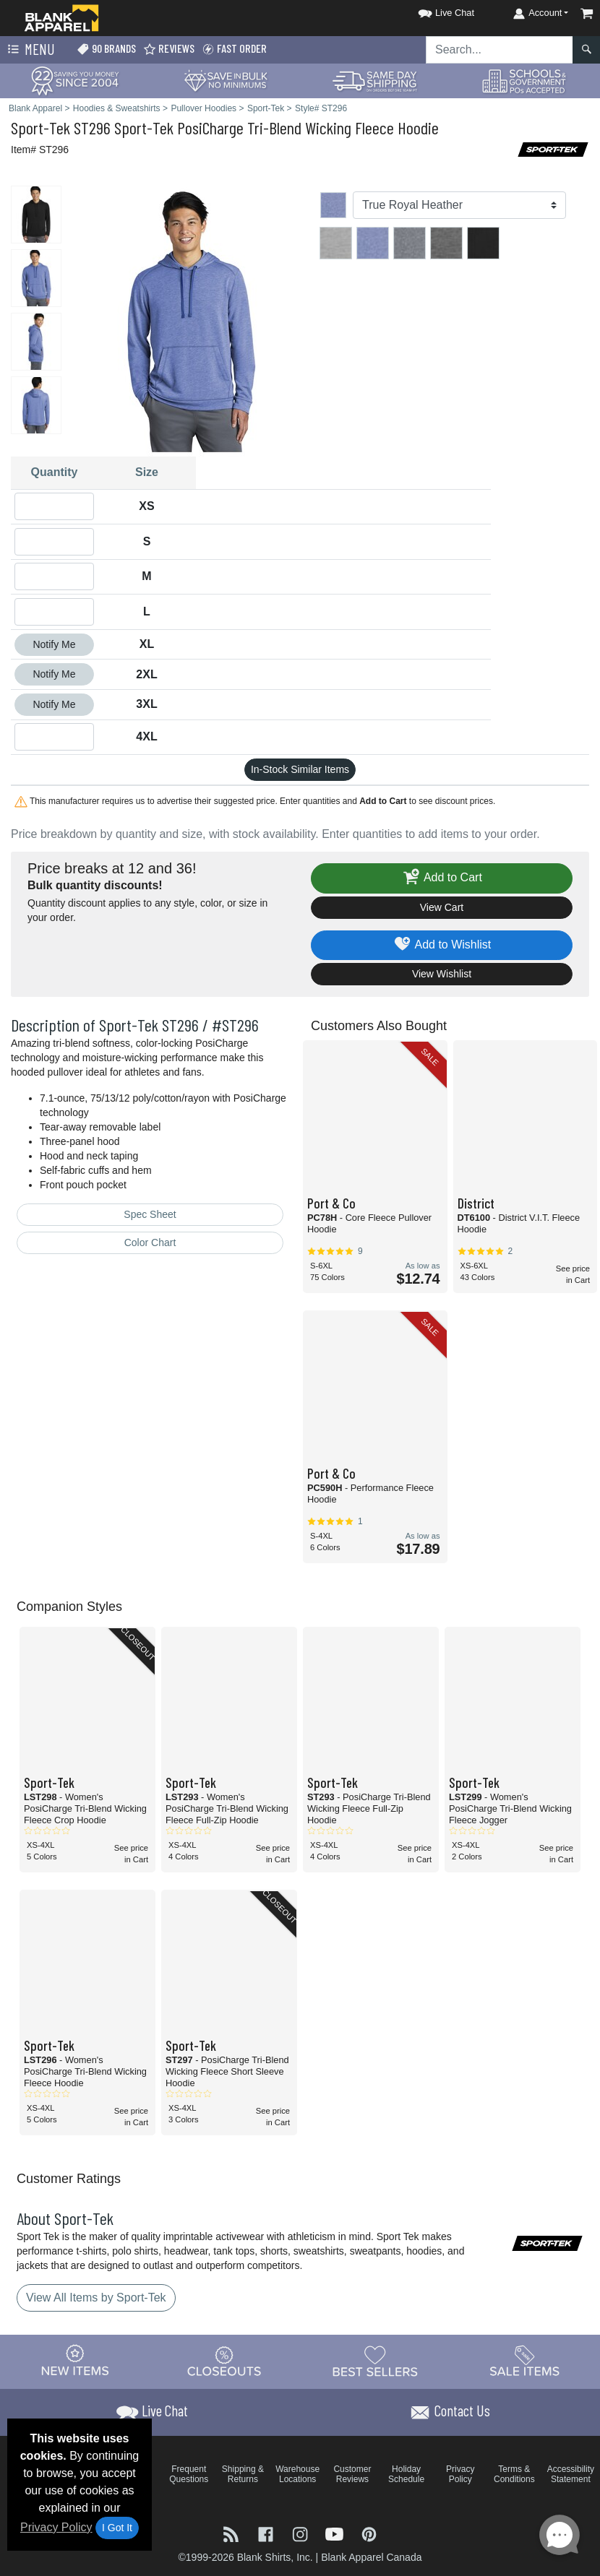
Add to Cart (441, 878)
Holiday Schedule (406, 2474)
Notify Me (54, 644)
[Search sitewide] (499, 50)
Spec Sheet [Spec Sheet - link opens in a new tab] (150, 1214)
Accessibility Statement (570, 2474)
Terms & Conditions (514, 2474)
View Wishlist (441, 974)
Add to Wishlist (442, 945)
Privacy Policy (56, 2527)
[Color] (459, 205)
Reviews (168, 48)
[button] (433, 10)
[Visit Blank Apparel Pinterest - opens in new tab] (369, 2533)
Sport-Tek (40, 127)
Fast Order (234, 48)
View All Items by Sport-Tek (96, 2297)
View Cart (441, 907)
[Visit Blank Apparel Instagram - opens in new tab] (301, 2533)
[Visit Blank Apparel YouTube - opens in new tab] (336, 2533)
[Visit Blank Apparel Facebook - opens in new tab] (267, 2533)
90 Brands (106, 48)
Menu (29, 50)
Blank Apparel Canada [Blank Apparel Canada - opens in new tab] (371, 2557)
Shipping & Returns (243, 2474)
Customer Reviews (352, 2474)
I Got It (117, 2527)
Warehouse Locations (297, 2474)
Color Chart (150, 1242)
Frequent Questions (188, 2474)
